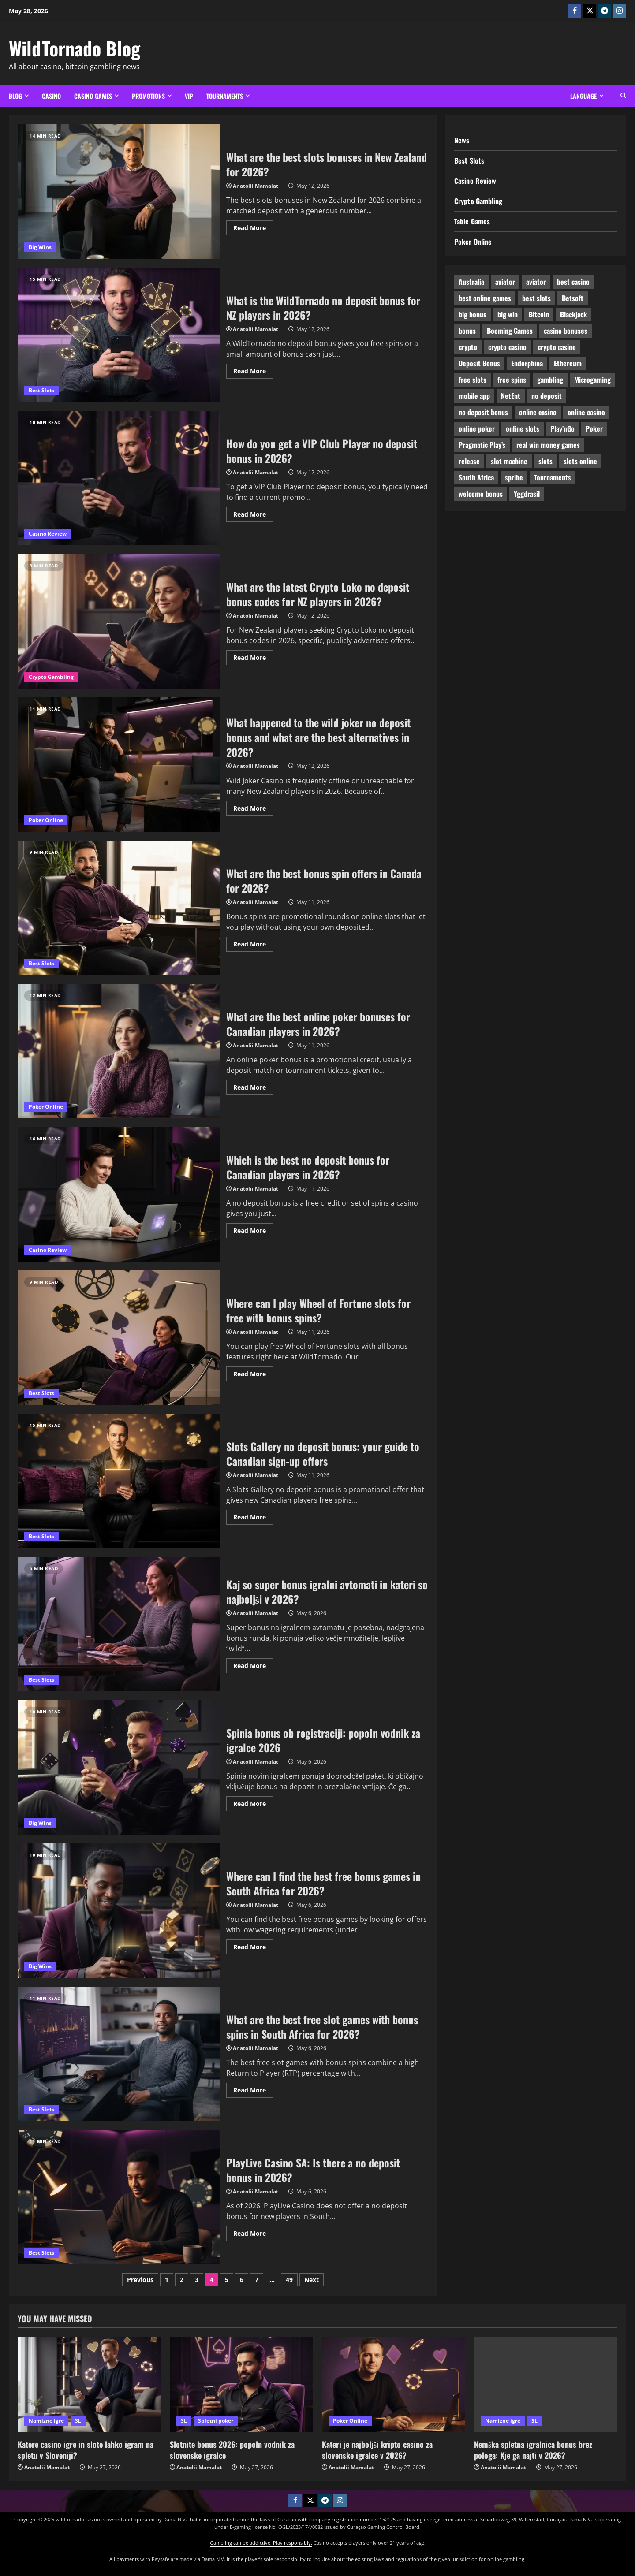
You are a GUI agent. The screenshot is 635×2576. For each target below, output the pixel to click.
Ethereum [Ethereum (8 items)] (568, 363)
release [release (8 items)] (469, 461)
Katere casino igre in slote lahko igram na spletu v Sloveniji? (85, 2449)
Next (311, 2279)
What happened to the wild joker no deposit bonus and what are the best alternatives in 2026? (318, 737)
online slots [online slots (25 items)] (522, 428)
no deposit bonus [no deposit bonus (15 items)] (483, 412)
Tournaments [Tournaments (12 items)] (552, 477)
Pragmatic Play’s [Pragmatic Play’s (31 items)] (482, 444)
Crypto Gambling (51, 677)
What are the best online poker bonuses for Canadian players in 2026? (318, 1024)
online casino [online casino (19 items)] (538, 412)
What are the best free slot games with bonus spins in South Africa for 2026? (322, 2026)
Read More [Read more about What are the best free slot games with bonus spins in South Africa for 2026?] (253, 2088)
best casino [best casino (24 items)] (573, 281)
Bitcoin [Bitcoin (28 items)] (539, 314)
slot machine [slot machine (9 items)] (509, 461)
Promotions (148, 96)
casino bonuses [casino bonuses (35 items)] (565, 330)
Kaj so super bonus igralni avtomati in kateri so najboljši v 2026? (327, 1591)
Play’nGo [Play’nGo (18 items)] (562, 428)
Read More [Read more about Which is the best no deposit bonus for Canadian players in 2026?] (253, 1229)
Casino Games (93, 96)
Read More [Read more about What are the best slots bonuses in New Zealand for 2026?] (253, 226)
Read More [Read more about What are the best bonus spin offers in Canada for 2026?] (253, 942)
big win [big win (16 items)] (507, 314)
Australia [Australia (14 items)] (471, 281)
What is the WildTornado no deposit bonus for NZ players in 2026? (119, 335)
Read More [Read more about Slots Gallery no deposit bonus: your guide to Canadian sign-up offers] (253, 1515)
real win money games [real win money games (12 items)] (548, 444)
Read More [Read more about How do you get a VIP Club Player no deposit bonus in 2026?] (253, 512)
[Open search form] (623, 95)
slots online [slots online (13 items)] (580, 461)
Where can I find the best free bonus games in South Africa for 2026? (323, 1883)
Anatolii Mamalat (255, 186)
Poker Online (46, 820)
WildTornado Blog (74, 48)
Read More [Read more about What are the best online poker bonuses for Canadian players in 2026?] (253, 1085)
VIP (189, 96)
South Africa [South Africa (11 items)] (476, 477)
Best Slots (41, 390)
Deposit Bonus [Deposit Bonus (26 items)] (479, 363)
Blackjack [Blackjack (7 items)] (573, 314)
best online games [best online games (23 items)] (485, 298)
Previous (140, 2279)
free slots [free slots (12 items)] (472, 379)
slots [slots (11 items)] (545, 461)
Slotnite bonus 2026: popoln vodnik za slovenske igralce (232, 2449)
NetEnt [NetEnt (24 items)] (510, 396)
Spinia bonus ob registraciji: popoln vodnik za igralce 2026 (323, 1740)
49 (289, 2279)
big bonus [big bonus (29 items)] (472, 314)
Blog (15, 96)
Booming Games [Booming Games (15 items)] (510, 330)
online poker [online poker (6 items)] (477, 428)
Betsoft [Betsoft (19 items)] (572, 298)
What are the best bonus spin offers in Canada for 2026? (324, 880)
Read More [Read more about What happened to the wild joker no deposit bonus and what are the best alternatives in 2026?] (253, 806)
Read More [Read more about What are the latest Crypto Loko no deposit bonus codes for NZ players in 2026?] (253, 656)
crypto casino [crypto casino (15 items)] (557, 347)
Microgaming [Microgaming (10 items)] (592, 379)
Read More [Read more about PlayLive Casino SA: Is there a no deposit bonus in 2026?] (253, 2231)
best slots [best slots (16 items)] (536, 298)
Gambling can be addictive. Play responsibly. (261, 2542)
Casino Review (48, 533)
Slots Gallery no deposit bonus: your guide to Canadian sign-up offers (322, 1453)
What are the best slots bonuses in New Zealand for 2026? (119, 191)
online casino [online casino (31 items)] (586, 412)
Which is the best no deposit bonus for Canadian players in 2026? (307, 1167)
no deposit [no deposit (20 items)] (546, 396)
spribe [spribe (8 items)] (514, 477)
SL (78, 2420)
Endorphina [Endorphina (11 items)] (527, 363)
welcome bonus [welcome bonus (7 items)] (481, 493)
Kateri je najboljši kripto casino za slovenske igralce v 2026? (377, 2449)
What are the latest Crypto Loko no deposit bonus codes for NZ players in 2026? (119, 621)
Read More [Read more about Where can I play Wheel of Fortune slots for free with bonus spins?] (253, 1372)
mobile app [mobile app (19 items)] (474, 396)
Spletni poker (215, 2420)
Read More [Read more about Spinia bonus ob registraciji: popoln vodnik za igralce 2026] (253, 1802)
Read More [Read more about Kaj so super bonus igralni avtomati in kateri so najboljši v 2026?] (253, 1664)
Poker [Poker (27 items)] (594, 428)
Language (583, 96)
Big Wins (40, 247)
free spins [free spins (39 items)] (511, 379)
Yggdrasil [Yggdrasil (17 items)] (527, 493)
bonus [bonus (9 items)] (467, 330)
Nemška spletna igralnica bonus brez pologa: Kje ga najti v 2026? (533, 2449)
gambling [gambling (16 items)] (550, 379)
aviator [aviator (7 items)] (536, 281)
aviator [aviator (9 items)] (505, 281)
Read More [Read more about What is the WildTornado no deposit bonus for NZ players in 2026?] (253, 369)
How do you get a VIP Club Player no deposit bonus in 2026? (119, 478)
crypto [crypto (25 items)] (468, 347)
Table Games (472, 221)
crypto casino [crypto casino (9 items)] (507, 347)
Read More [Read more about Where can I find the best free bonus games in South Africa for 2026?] (253, 1945)
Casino (51, 96)
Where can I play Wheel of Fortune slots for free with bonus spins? (318, 1310)
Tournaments (224, 96)
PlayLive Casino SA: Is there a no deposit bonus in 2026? (313, 2170)
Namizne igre (46, 2420)
